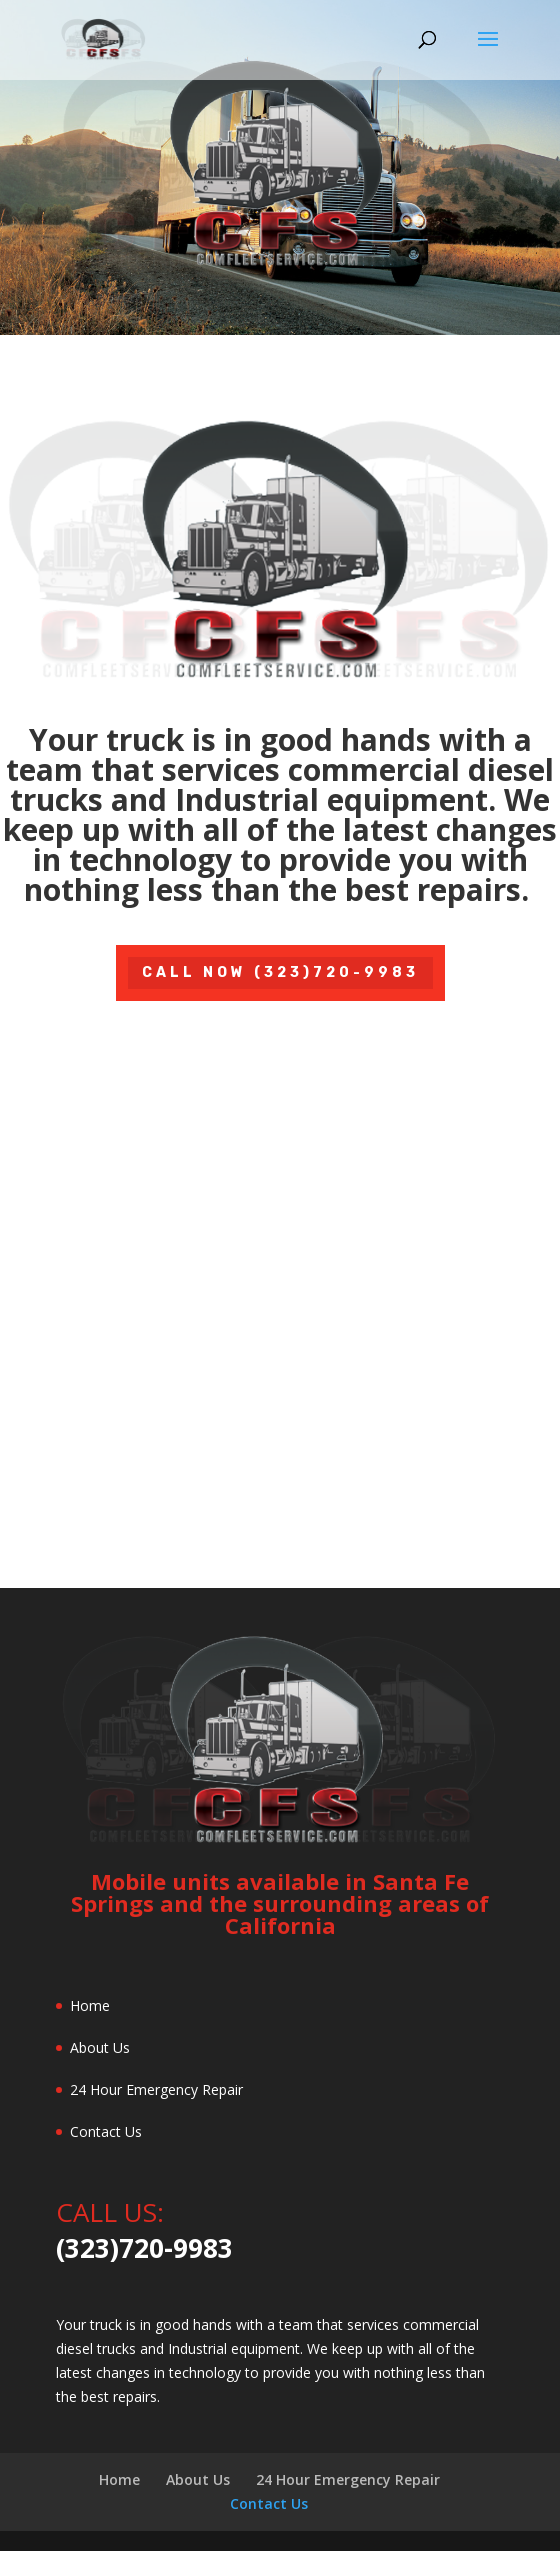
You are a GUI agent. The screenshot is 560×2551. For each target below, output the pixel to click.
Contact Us (106, 2131)
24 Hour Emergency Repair (156, 2089)
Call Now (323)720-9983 (280, 972)
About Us (100, 2047)
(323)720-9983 (144, 2248)
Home (90, 2005)
